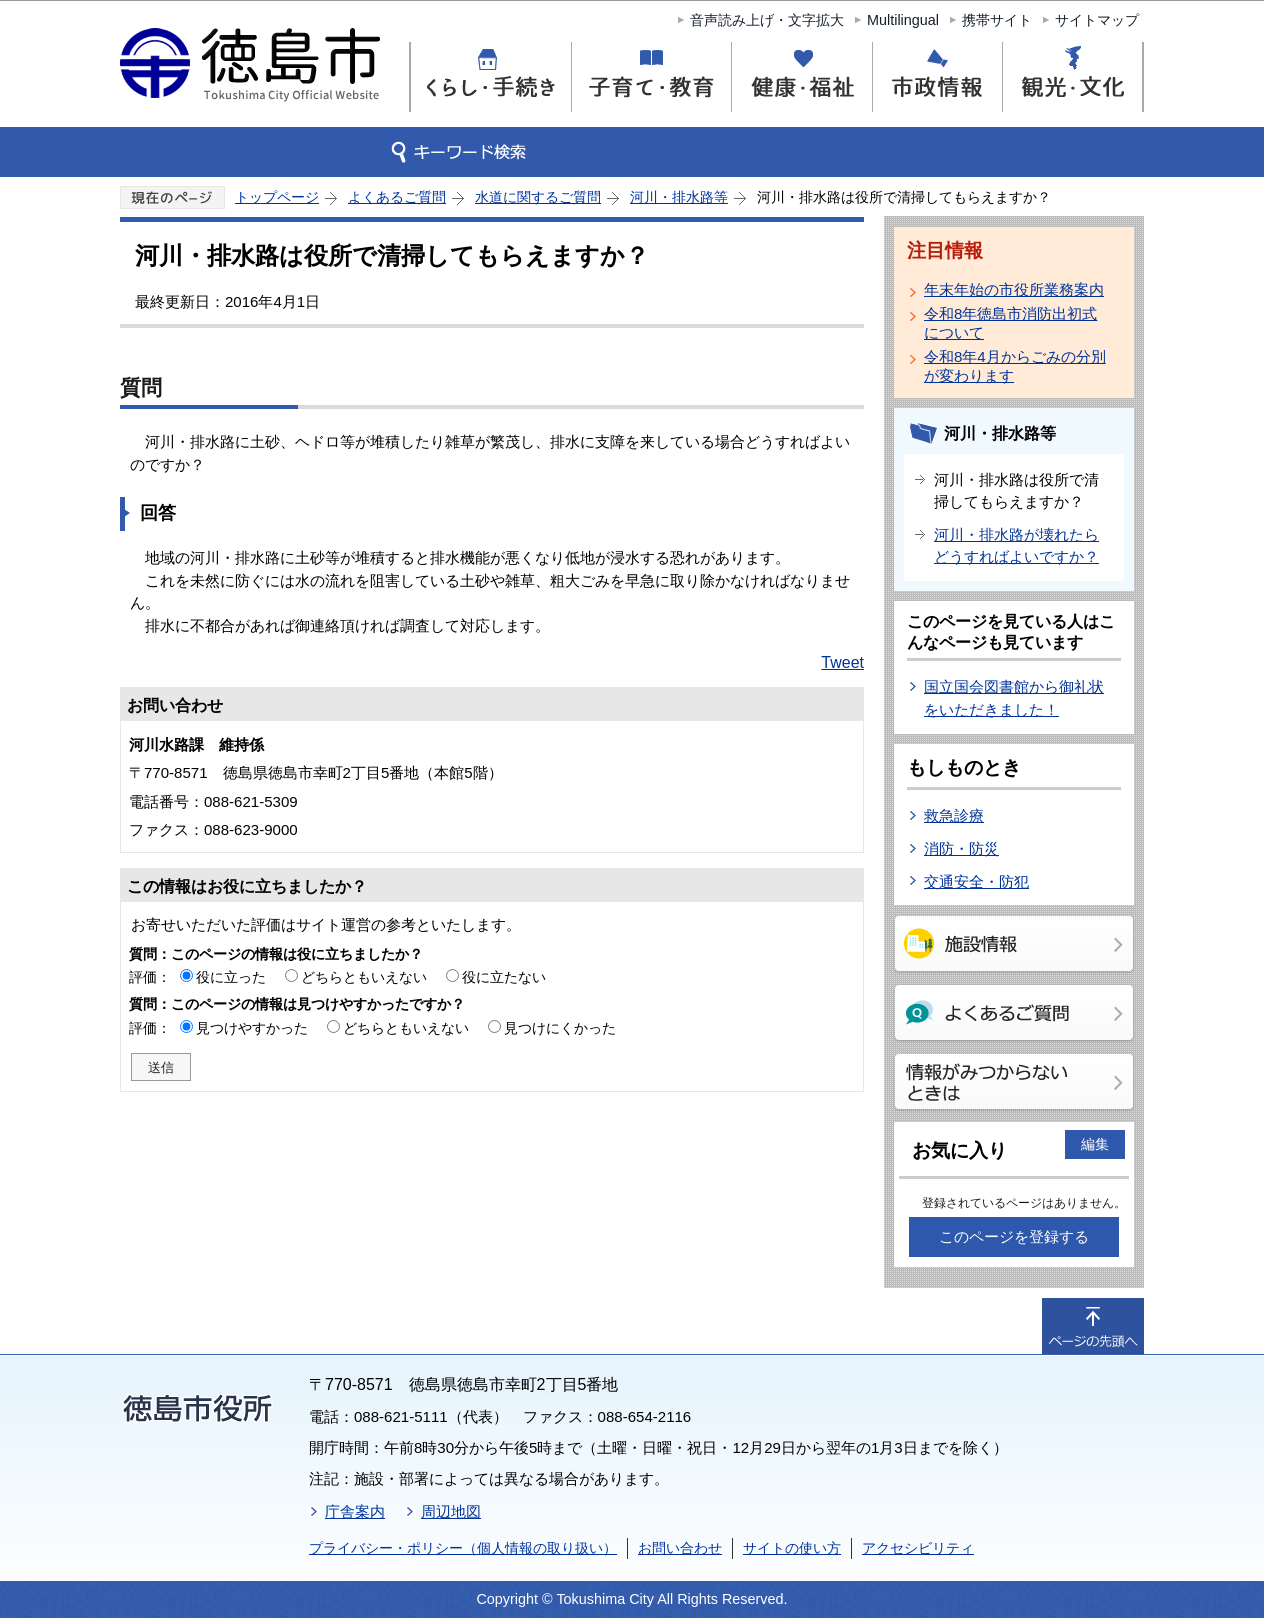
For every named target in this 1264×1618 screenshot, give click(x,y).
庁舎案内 (355, 1511)
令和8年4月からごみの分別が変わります (1015, 366)
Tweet (842, 662)
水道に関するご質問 (538, 197)
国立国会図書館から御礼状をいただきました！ (1014, 698)
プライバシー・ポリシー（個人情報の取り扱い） (463, 1548)
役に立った (231, 977)
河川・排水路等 (679, 197)
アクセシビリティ (918, 1548)
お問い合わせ (680, 1548)
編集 (1095, 1144)
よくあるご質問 (397, 197)
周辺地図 (451, 1511)
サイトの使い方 (792, 1548)
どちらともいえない (364, 977)
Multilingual (903, 20)
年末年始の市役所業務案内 (1014, 289)
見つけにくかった (560, 1028)
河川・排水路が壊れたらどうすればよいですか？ (1016, 546)
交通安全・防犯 (976, 881)
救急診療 (954, 815)
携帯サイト (997, 20)
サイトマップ (1097, 20)
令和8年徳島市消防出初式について (1010, 323)
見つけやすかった (252, 1028)
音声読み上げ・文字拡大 (767, 20)
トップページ (277, 197)
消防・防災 (961, 848)
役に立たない (504, 977)
